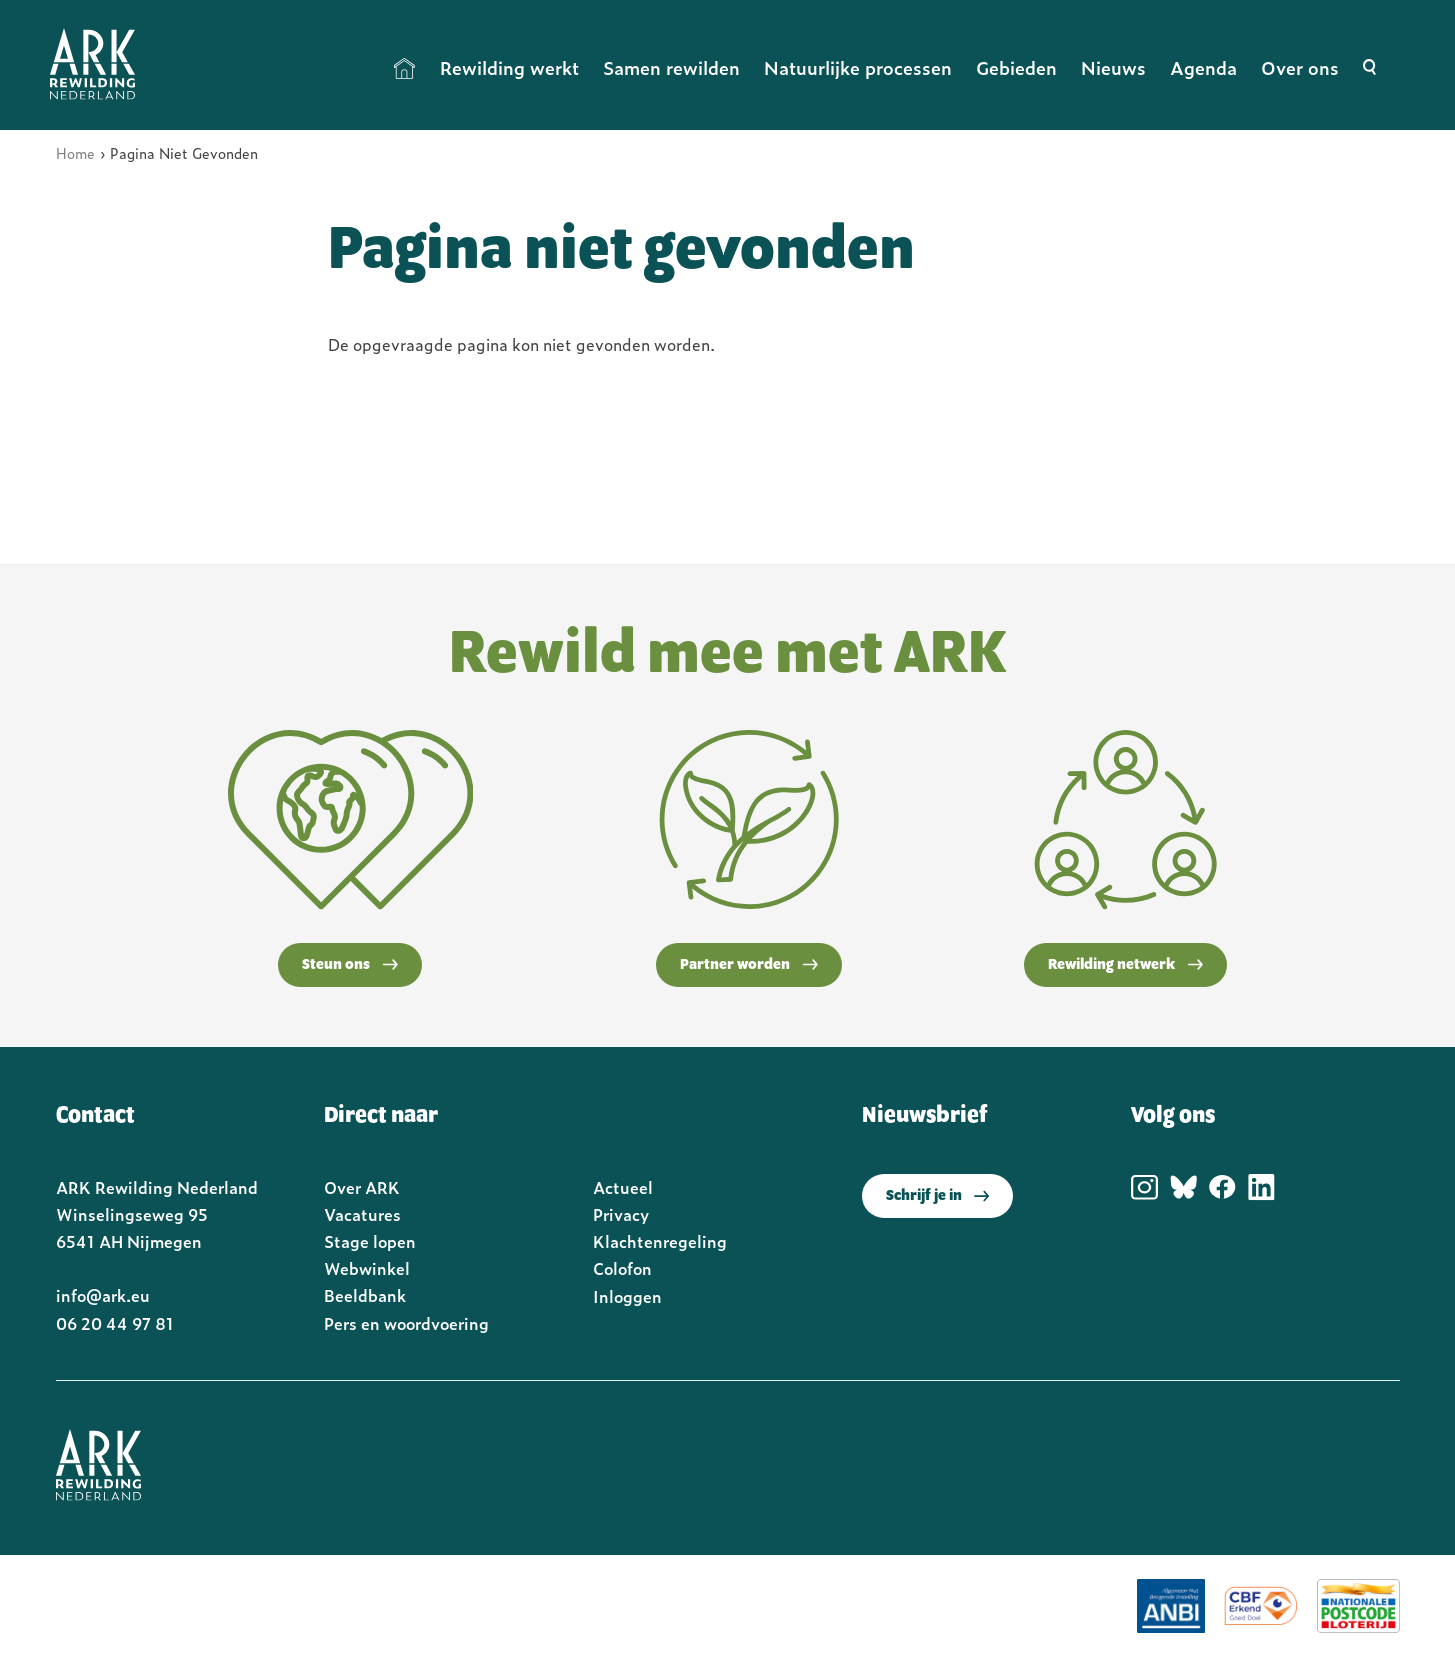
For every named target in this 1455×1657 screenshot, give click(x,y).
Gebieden (1016, 67)
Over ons (1300, 67)
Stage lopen (370, 1241)
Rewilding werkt (509, 67)
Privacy (621, 1214)
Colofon (622, 1268)
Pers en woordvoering (406, 1323)
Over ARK (362, 1187)
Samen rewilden (671, 67)
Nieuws (1113, 67)
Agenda (1203, 67)
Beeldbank (365, 1295)
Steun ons (350, 965)
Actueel (623, 1187)
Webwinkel (367, 1268)
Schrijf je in (937, 1196)
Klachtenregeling (660, 1241)
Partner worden (749, 965)
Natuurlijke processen (858, 67)
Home (405, 68)
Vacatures (362, 1214)
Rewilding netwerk (1125, 965)
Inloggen (627, 1296)
